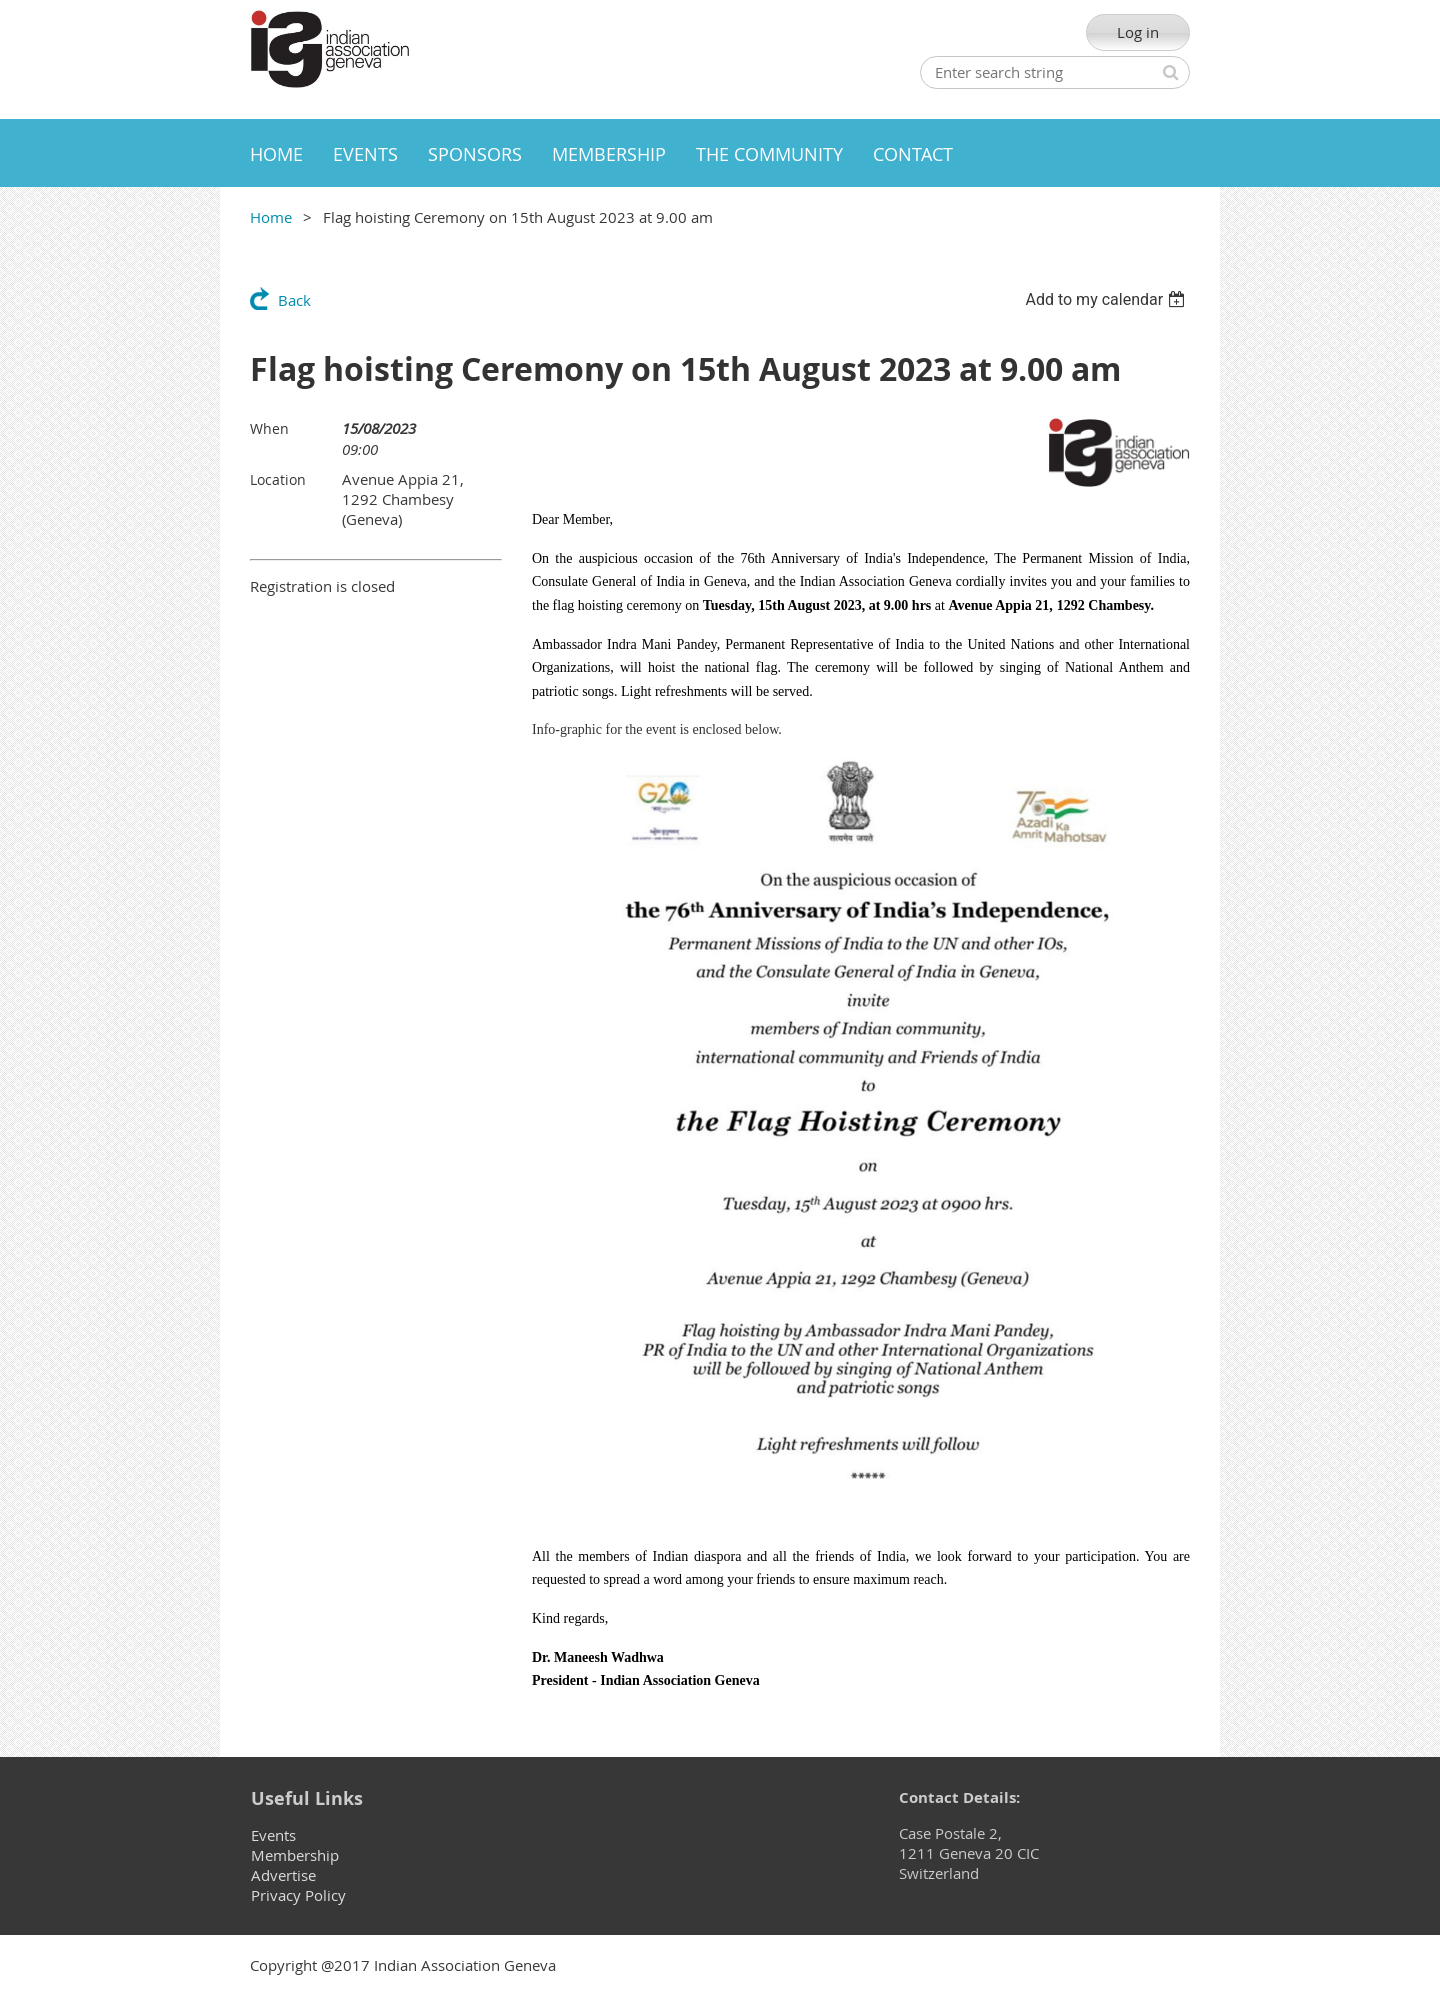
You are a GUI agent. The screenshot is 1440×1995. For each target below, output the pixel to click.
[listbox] (1107, 299)
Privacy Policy (298, 1895)
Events (273, 1835)
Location (278, 479)
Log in (1138, 32)
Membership (295, 1855)
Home (271, 217)
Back (294, 300)
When (269, 428)
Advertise (283, 1875)
